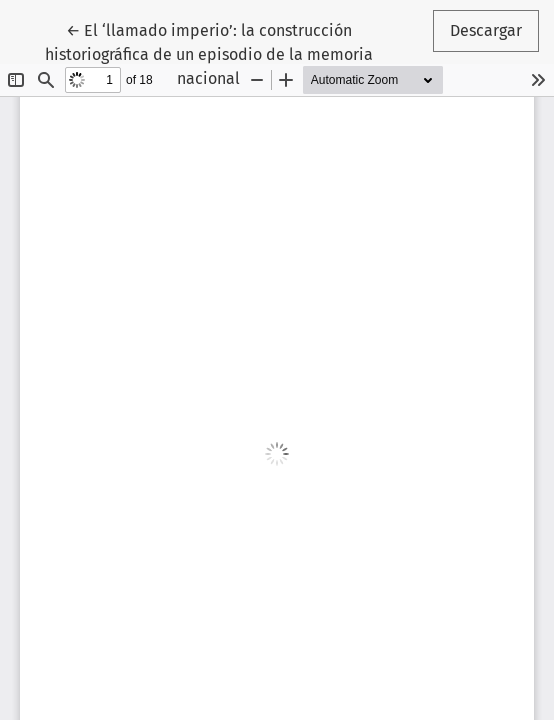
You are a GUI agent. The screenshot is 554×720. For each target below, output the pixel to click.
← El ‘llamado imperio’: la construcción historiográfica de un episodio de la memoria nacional (209, 53)
